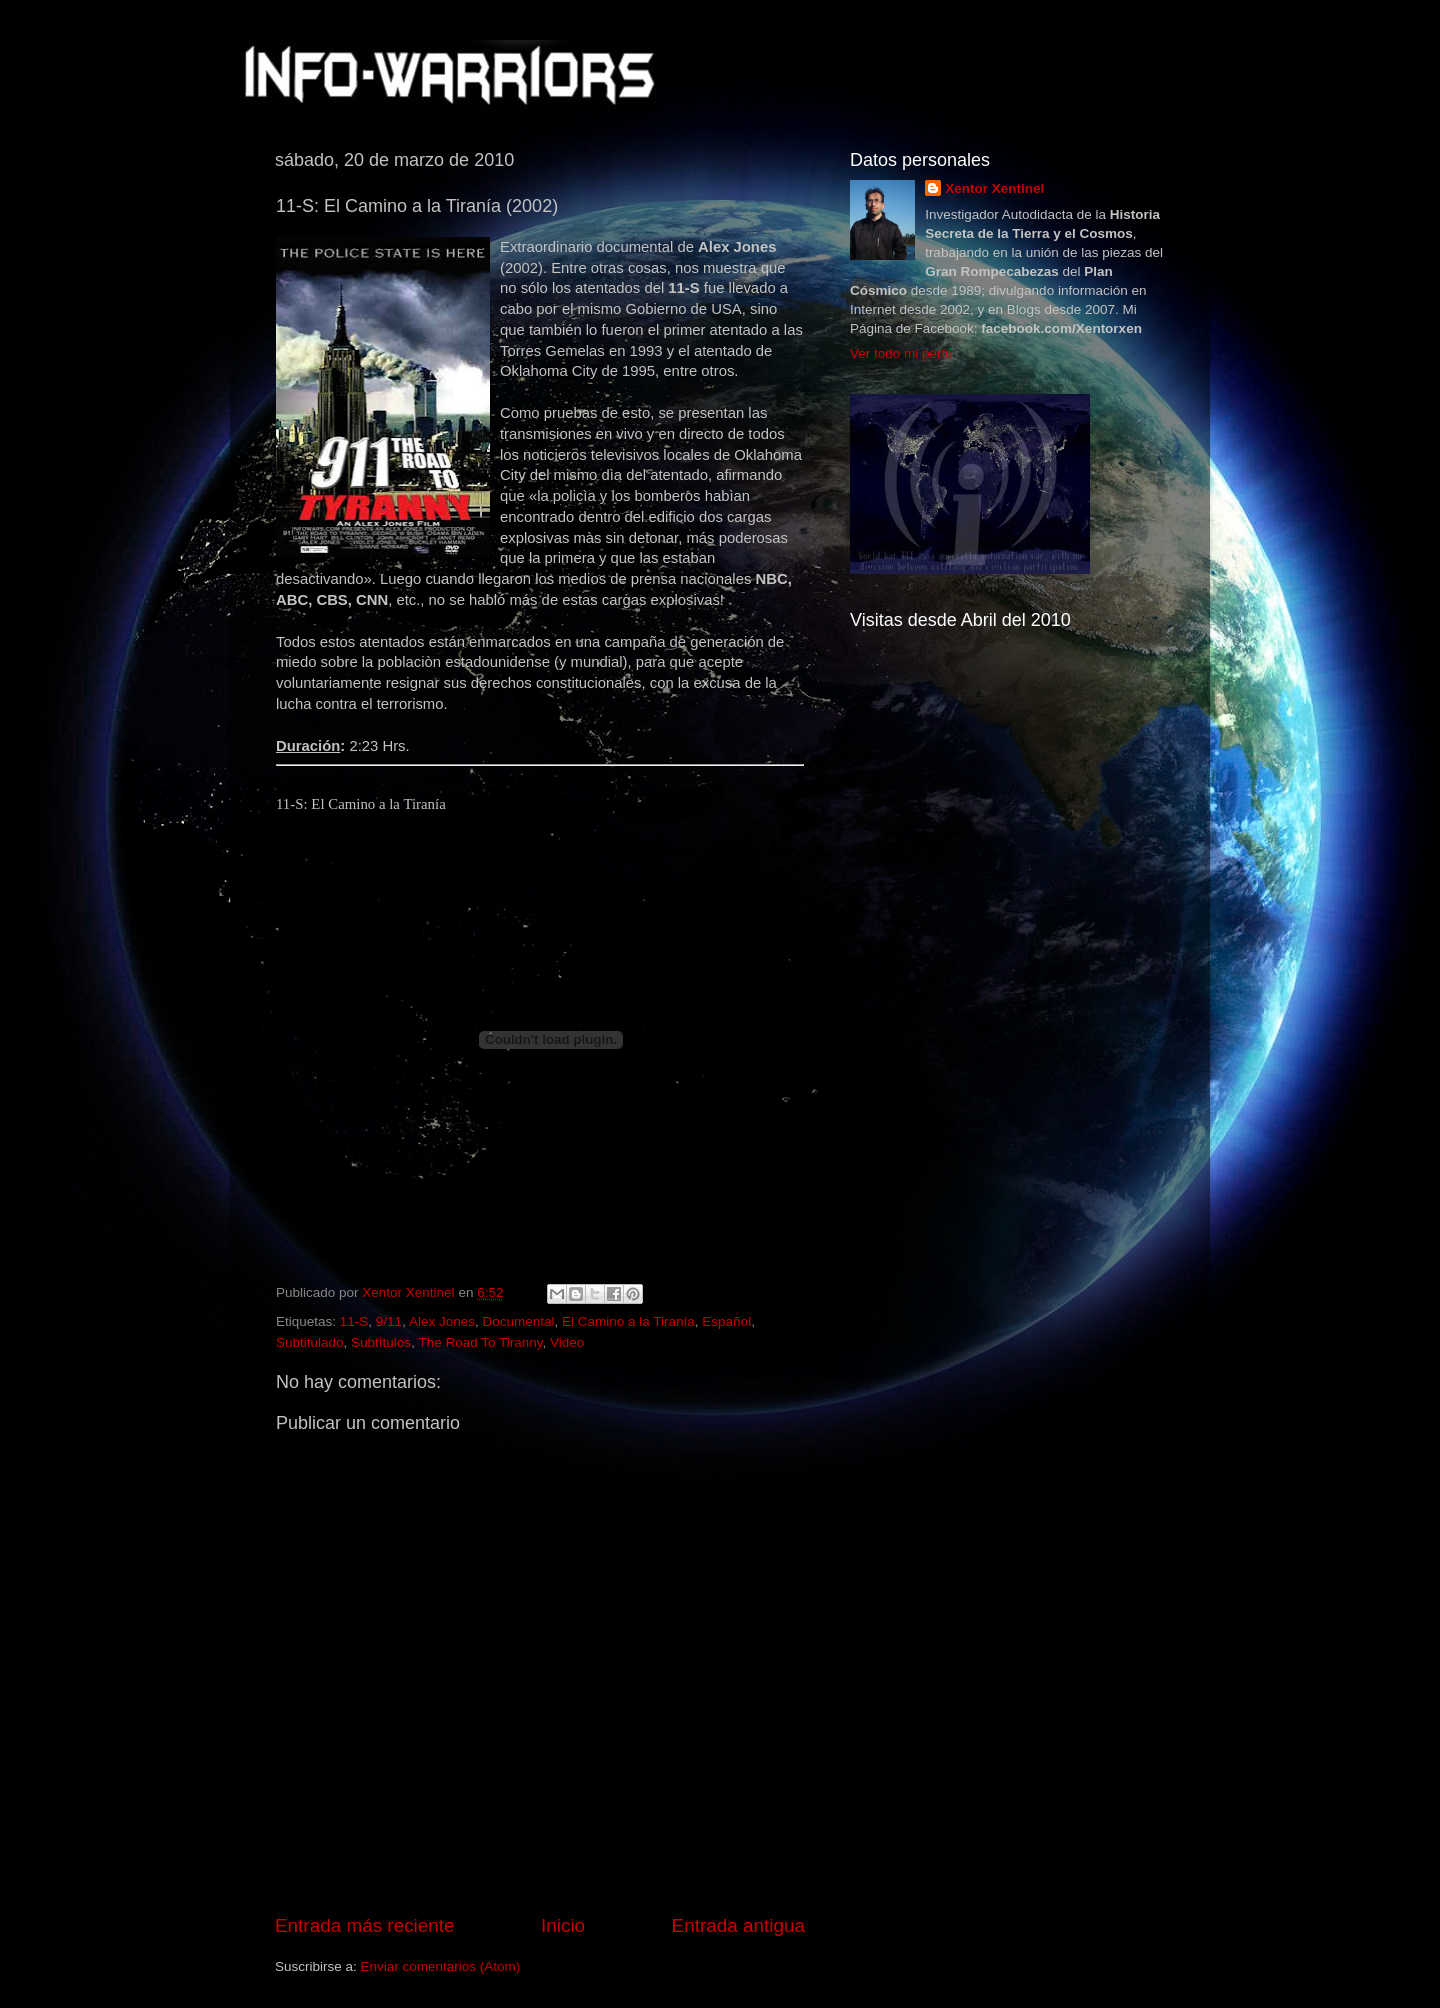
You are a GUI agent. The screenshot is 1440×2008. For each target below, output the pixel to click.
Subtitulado (310, 1342)
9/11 (389, 1321)
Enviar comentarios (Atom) (441, 1966)
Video (567, 1342)
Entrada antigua (738, 1925)
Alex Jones (442, 1321)
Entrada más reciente (365, 1925)
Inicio (563, 1925)
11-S (354, 1321)
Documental (518, 1321)
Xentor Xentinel (994, 188)
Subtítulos (381, 1342)
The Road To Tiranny (480, 1342)
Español (726, 1321)
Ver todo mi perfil (900, 353)
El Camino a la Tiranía (628, 1321)
